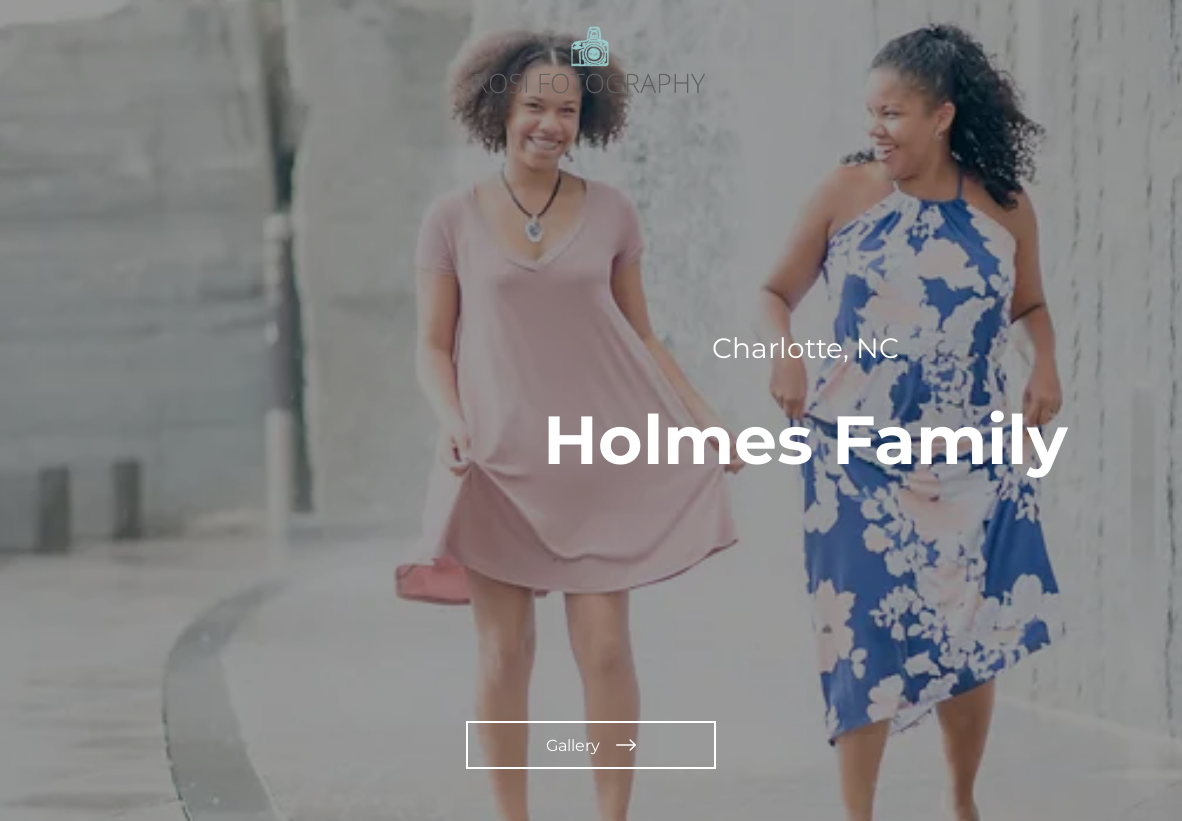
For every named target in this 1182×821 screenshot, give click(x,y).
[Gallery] (591, 745)
